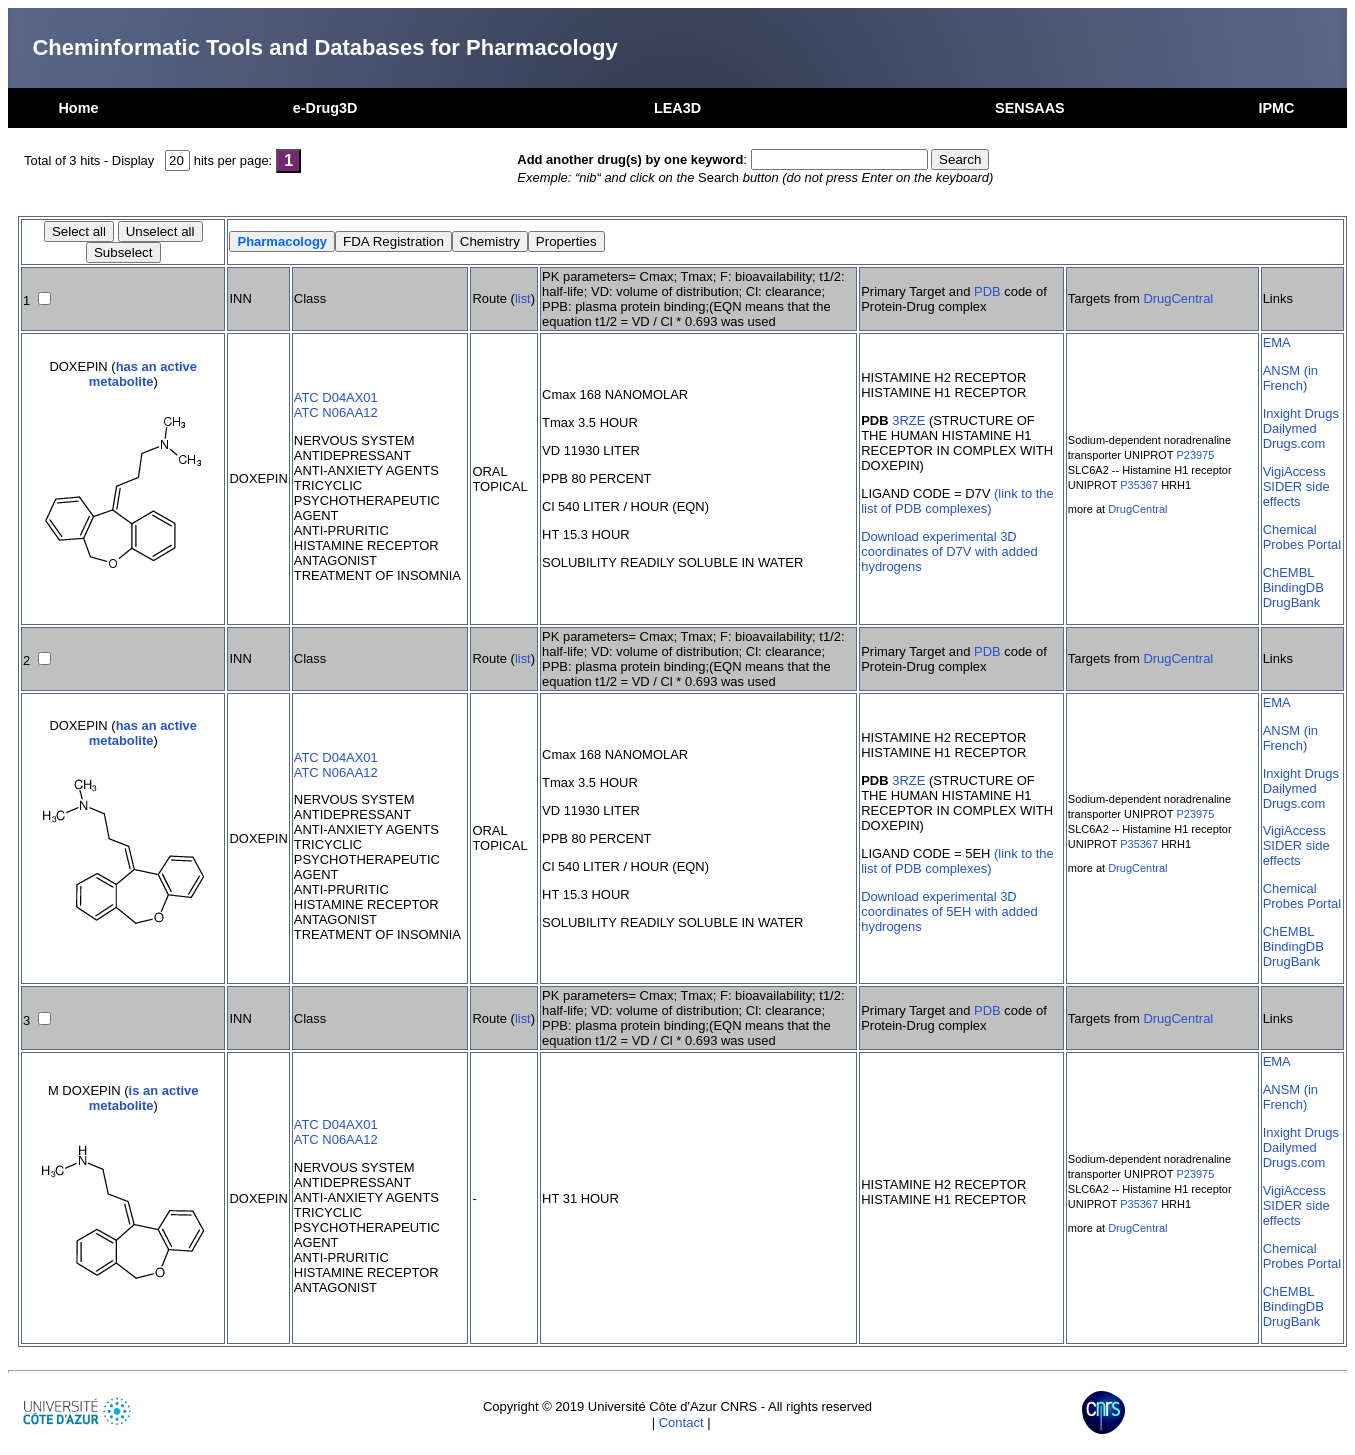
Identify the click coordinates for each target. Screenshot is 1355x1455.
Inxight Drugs (1301, 413)
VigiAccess (1294, 471)
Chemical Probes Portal (1302, 537)
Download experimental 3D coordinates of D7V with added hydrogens (949, 551)
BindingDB (1293, 587)
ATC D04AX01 (336, 397)
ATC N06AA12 (336, 412)
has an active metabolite (143, 374)
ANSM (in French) (1290, 378)
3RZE (908, 420)
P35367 (1139, 485)
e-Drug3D (325, 108)
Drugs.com (1294, 443)
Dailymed (1290, 428)
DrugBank (1292, 602)
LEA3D (677, 108)
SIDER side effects (1296, 494)
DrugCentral (1178, 298)
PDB (987, 291)
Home (78, 108)
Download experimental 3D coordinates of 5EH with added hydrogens (949, 911)
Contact (681, 1422)
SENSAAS (1030, 108)
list (523, 298)
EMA (1277, 342)
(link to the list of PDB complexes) (957, 501)
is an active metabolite (144, 1098)
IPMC (1277, 108)
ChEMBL (1289, 572)
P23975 (1195, 455)
